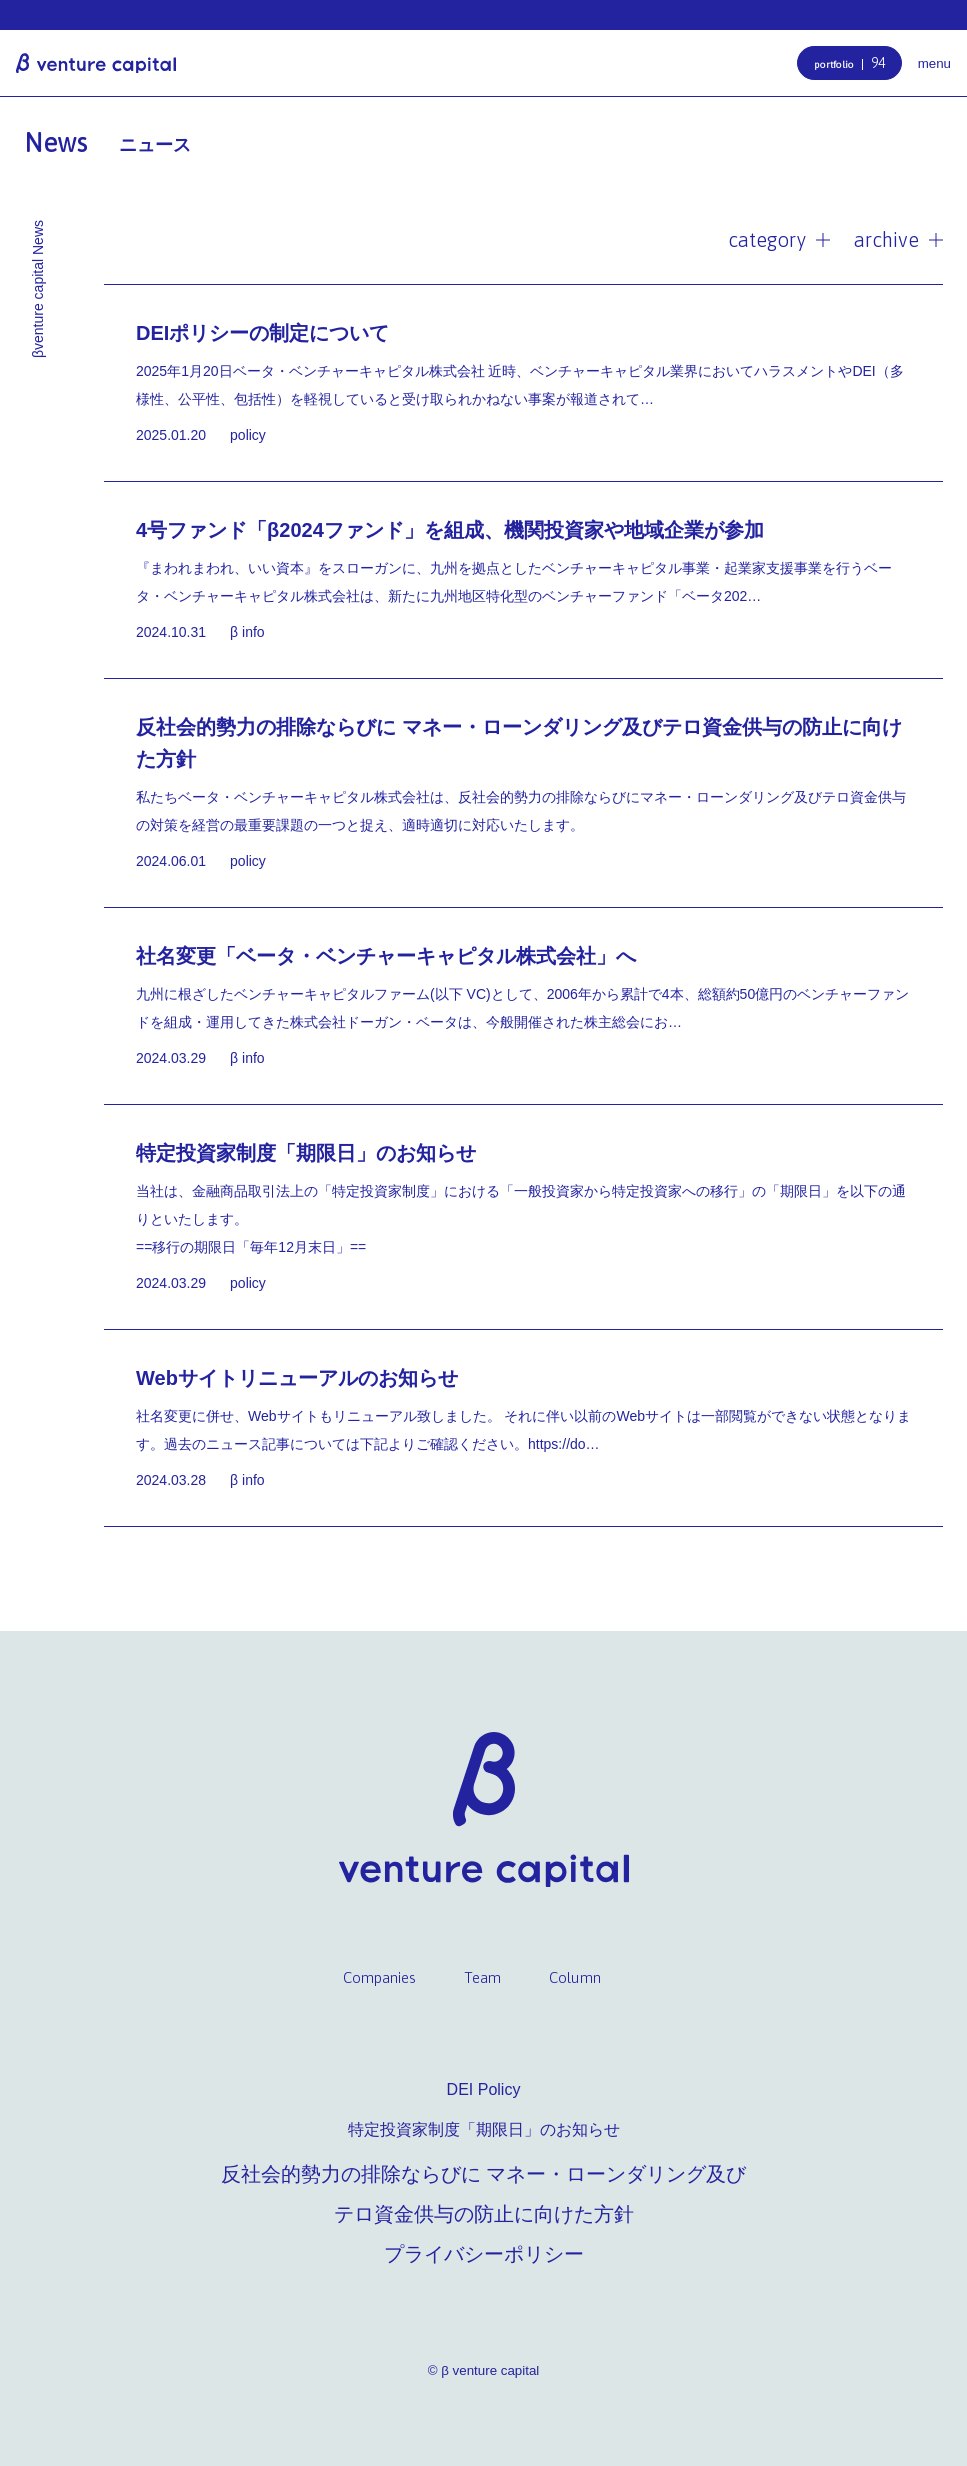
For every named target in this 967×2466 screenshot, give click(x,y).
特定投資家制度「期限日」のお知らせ (484, 2129)
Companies (379, 1977)
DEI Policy (484, 2089)
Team (482, 1977)
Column (575, 1977)
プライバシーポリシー (484, 2254)
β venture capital (96, 63)
